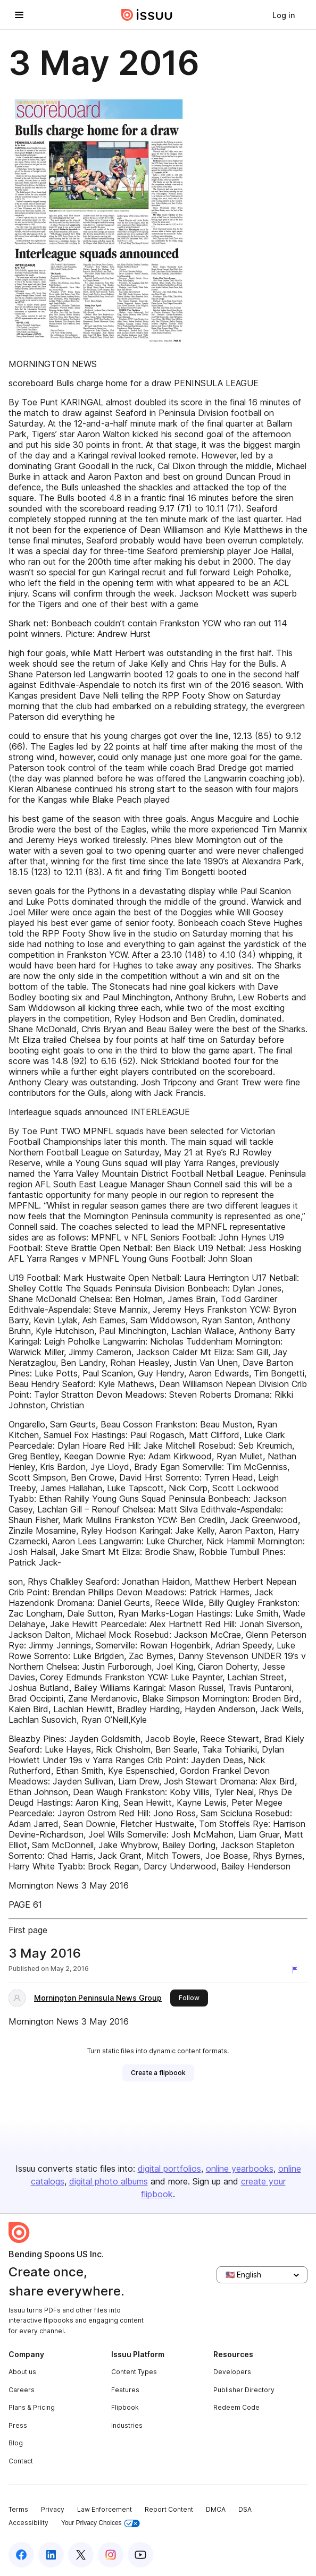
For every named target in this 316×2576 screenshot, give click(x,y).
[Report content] (296, 1969)
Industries (127, 2425)
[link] (283, 14)
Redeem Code (236, 2407)
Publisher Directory (244, 2390)
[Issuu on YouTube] (140, 2555)
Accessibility (28, 2523)
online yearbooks (239, 2168)
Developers (232, 2372)
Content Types (134, 2372)
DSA (245, 2509)
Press (18, 2425)
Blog (16, 2443)
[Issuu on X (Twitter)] (81, 2555)
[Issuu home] (147, 15)
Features (125, 2390)
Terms (18, 2509)
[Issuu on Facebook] (21, 2555)
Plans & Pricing (32, 2407)
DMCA (216, 2509)
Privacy (52, 2509)
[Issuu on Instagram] (110, 2555)
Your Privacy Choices (100, 2523)
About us (22, 2372)
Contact (21, 2461)
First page (28, 1930)
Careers (22, 2390)
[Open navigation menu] (19, 14)
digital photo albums (108, 2181)
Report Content (169, 2509)
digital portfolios (169, 2168)
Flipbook (125, 2407)
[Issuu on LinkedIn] (51, 2555)
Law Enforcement (104, 2509)
